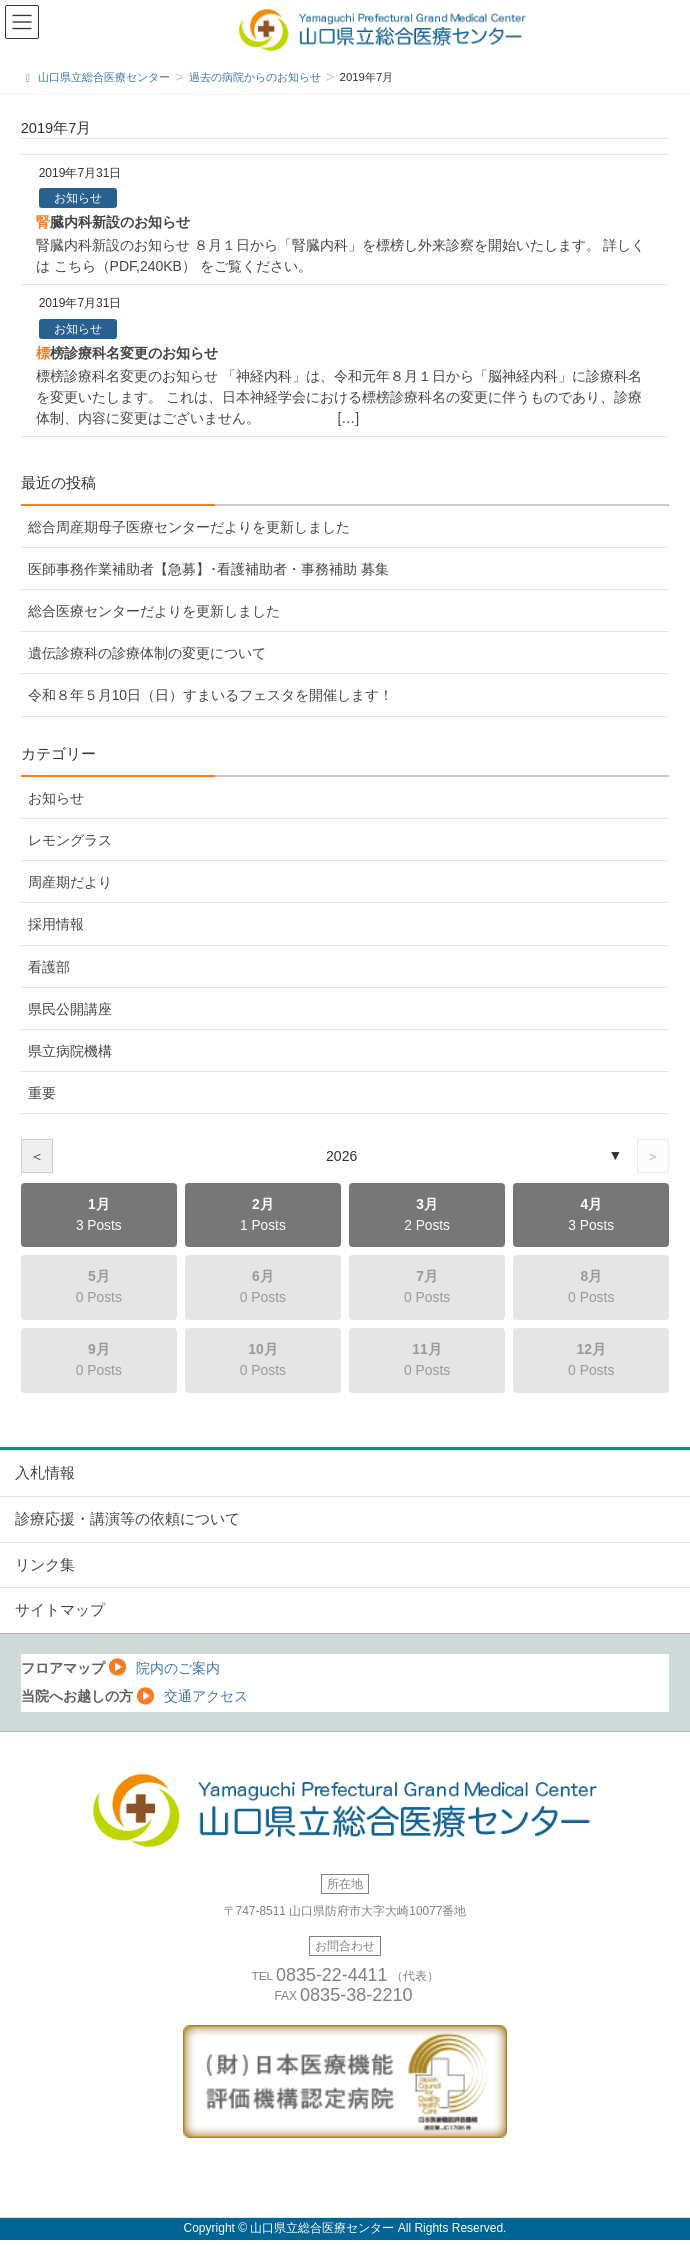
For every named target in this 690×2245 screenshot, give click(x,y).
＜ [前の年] (37, 1156)
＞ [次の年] (653, 1156)
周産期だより (70, 882)
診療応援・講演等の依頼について (127, 1519)
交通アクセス (206, 1696)
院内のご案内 (178, 1668)
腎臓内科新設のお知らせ (113, 222)
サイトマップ (60, 1610)
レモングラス (70, 840)
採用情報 (56, 924)
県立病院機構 (70, 1051)
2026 (341, 1156)
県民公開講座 (70, 1009)
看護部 (49, 967)
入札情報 (45, 1473)
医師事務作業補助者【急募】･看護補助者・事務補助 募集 (208, 569)
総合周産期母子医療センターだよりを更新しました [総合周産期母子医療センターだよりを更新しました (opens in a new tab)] (189, 527)
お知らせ (78, 198)
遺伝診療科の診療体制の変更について (147, 653)
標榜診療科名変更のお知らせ (127, 353)
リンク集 (45, 1565)
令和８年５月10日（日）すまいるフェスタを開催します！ (210, 695)
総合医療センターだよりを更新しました (154, 611)
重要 (42, 1093)
